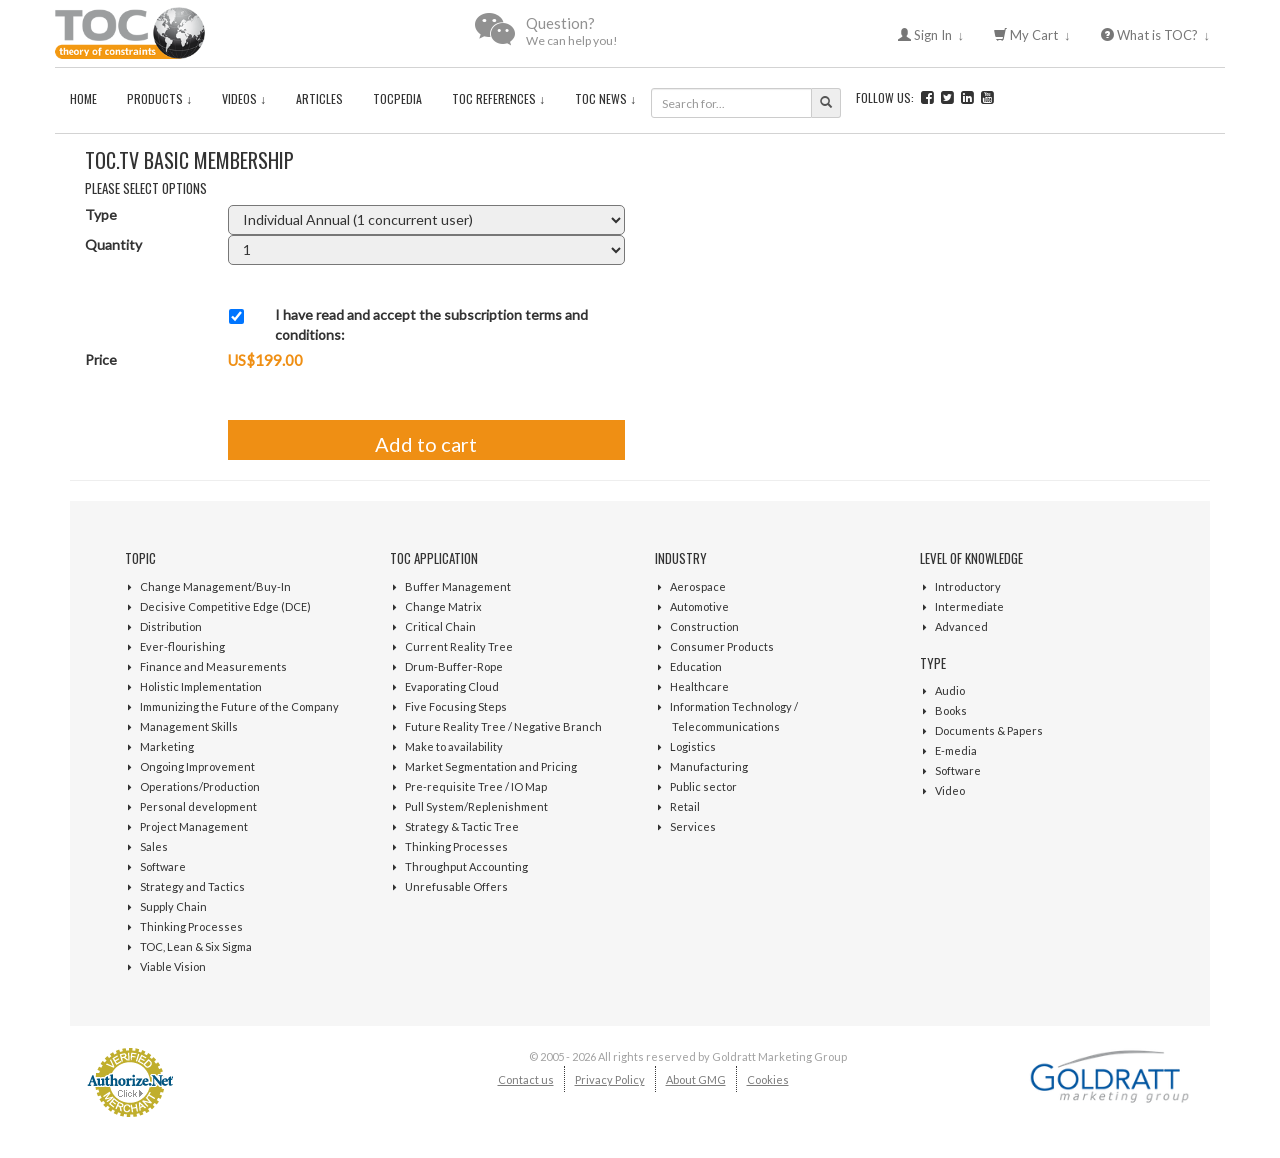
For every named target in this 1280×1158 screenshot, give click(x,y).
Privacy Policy (610, 1079)
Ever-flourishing (182, 646)
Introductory (968, 586)
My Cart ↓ (1032, 35)
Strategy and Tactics (192, 886)
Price (101, 359)
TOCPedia (397, 98)
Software (163, 866)
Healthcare (699, 686)
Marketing (167, 746)
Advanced (961, 626)
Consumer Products (722, 646)
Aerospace (698, 586)
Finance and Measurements (213, 666)
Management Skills (189, 726)
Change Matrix (443, 606)
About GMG (696, 1079)
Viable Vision (173, 966)
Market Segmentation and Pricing (491, 766)
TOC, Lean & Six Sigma (196, 946)
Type (101, 214)
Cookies (768, 1079)
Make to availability (454, 746)
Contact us (526, 1079)
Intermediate (969, 606)
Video (950, 790)
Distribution (171, 626)
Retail (685, 806)
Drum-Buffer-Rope (454, 666)
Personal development (198, 806)
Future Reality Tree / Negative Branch (503, 726)
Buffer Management (458, 586)
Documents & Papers (989, 730)
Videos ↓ (244, 98)
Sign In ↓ (931, 35)
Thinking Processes (191, 926)
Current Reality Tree (459, 646)
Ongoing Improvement (197, 766)
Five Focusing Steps (456, 706)
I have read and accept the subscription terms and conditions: (431, 324)
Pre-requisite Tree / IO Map (476, 786)
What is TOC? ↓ (1156, 35)
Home (83, 98)
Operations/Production (200, 786)
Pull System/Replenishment (476, 806)
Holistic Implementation (201, 686)
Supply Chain (173, 906)
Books (951, 710)
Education (696, 666)
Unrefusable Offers (456, 886)
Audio (950, 690)
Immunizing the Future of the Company (239, 706)
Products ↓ (159, 98)
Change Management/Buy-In (215, 586)
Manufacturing (709, 766)
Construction (704, 626)
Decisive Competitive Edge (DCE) (225, 606)
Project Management (194, 826)
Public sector (703, 786)
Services (693, 826)
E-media (956, 750)
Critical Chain (440, 626)
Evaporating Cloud (452, 686)
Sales (154, 846)
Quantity (113, 244)
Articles (319, 98)
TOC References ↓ (498, 98)
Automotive (699, 606)
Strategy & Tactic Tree (462, 826)
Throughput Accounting (466, 866)
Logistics (693, 746)
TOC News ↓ (605, 98)
